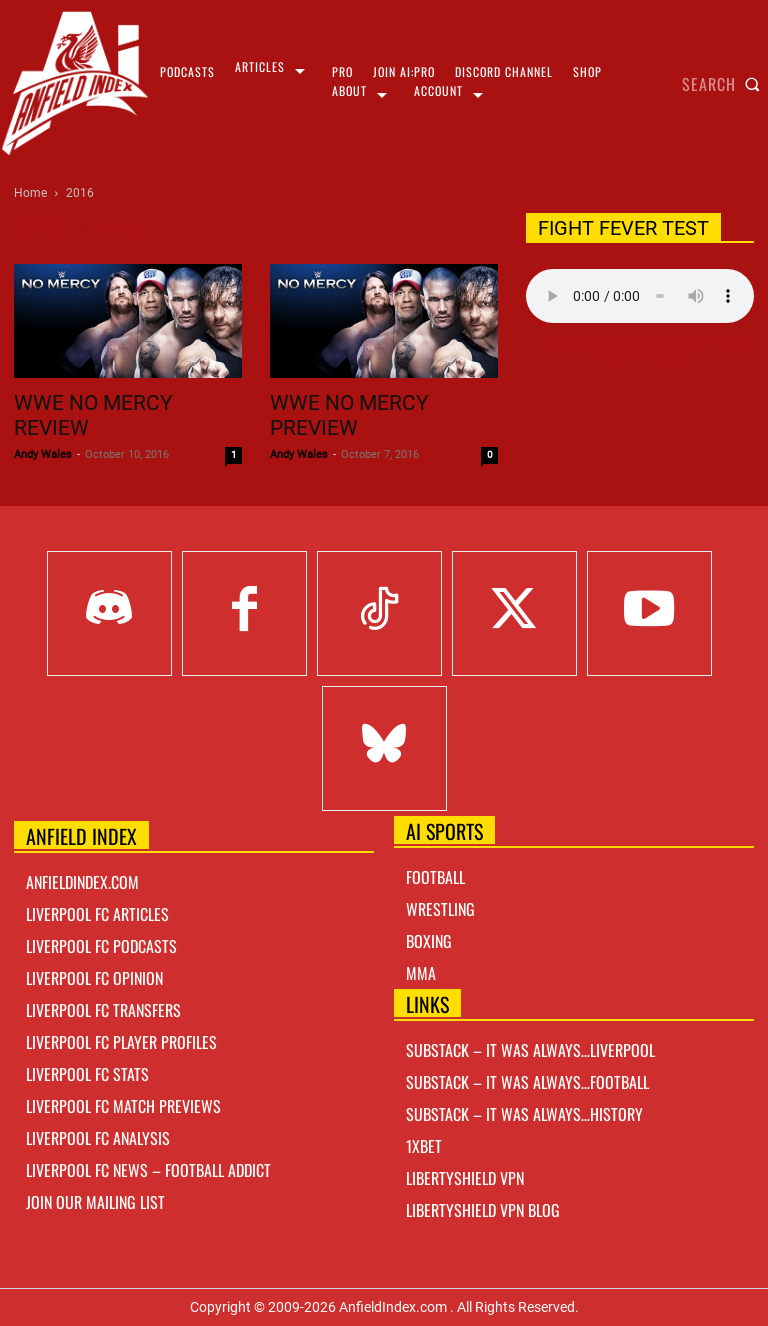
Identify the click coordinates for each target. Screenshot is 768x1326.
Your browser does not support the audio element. (640, 296)
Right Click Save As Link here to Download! (640, 351)
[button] (725, 84)
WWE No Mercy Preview (349, 415)
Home (30, 193)
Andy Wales (43, 454)
